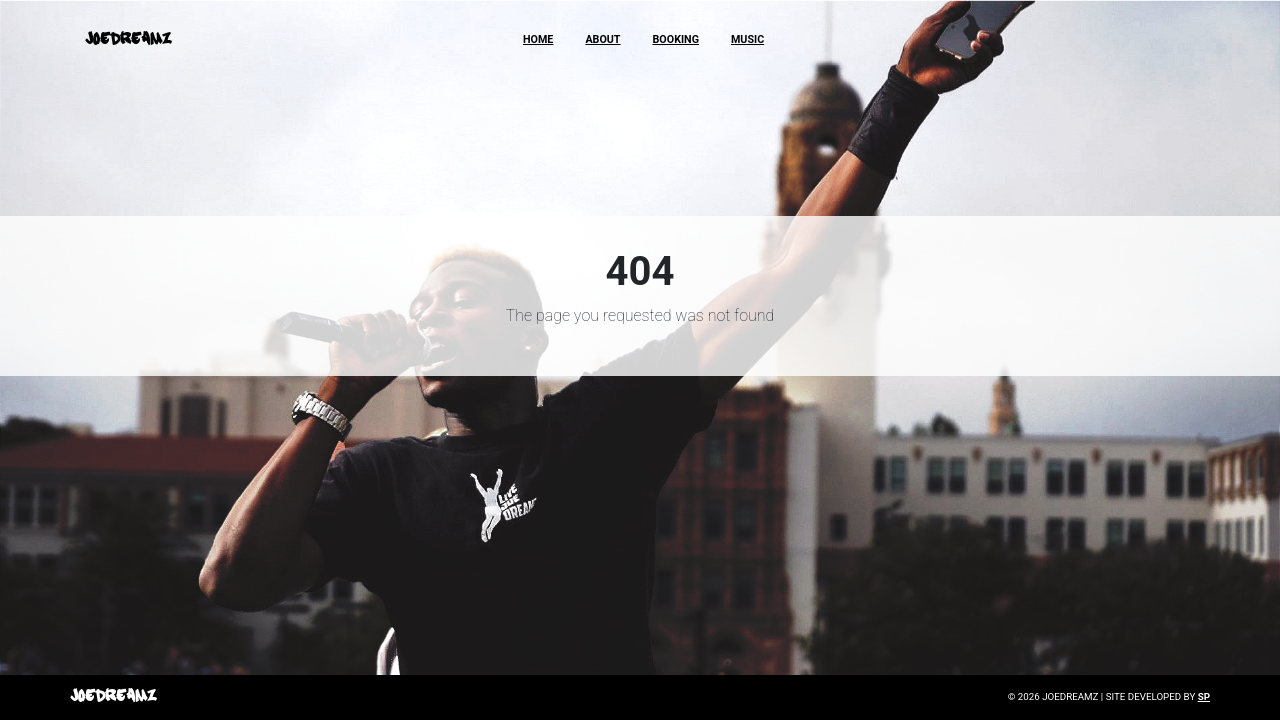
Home (538, 39)
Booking (676, 39)
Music (747, 39)
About (602, 39)
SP (1204, 696)
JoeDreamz (128, 39)
